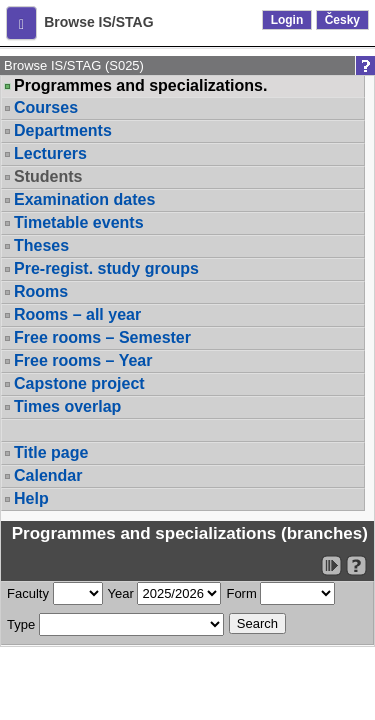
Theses (41, 245)
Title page (51, 452)
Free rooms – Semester (102, 337)
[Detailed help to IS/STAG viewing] (356, 565)
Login (287, 20)
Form (241, 593)
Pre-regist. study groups (106, 268)
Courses (46, 107)
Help (31, 498)
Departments (63, 130)
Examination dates (84, 199)
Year (121, 593)
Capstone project (79, 383)
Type (21, 624)
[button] (21, 23)
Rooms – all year (77, 314)
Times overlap (67, 406)
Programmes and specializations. (140, 86)
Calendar (48, 475)
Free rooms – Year (83, 360)
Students (48, 176)
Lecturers (50, 153)
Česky (342, 20)
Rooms (41, 291)
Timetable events (79, 222)
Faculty (28, 593)
